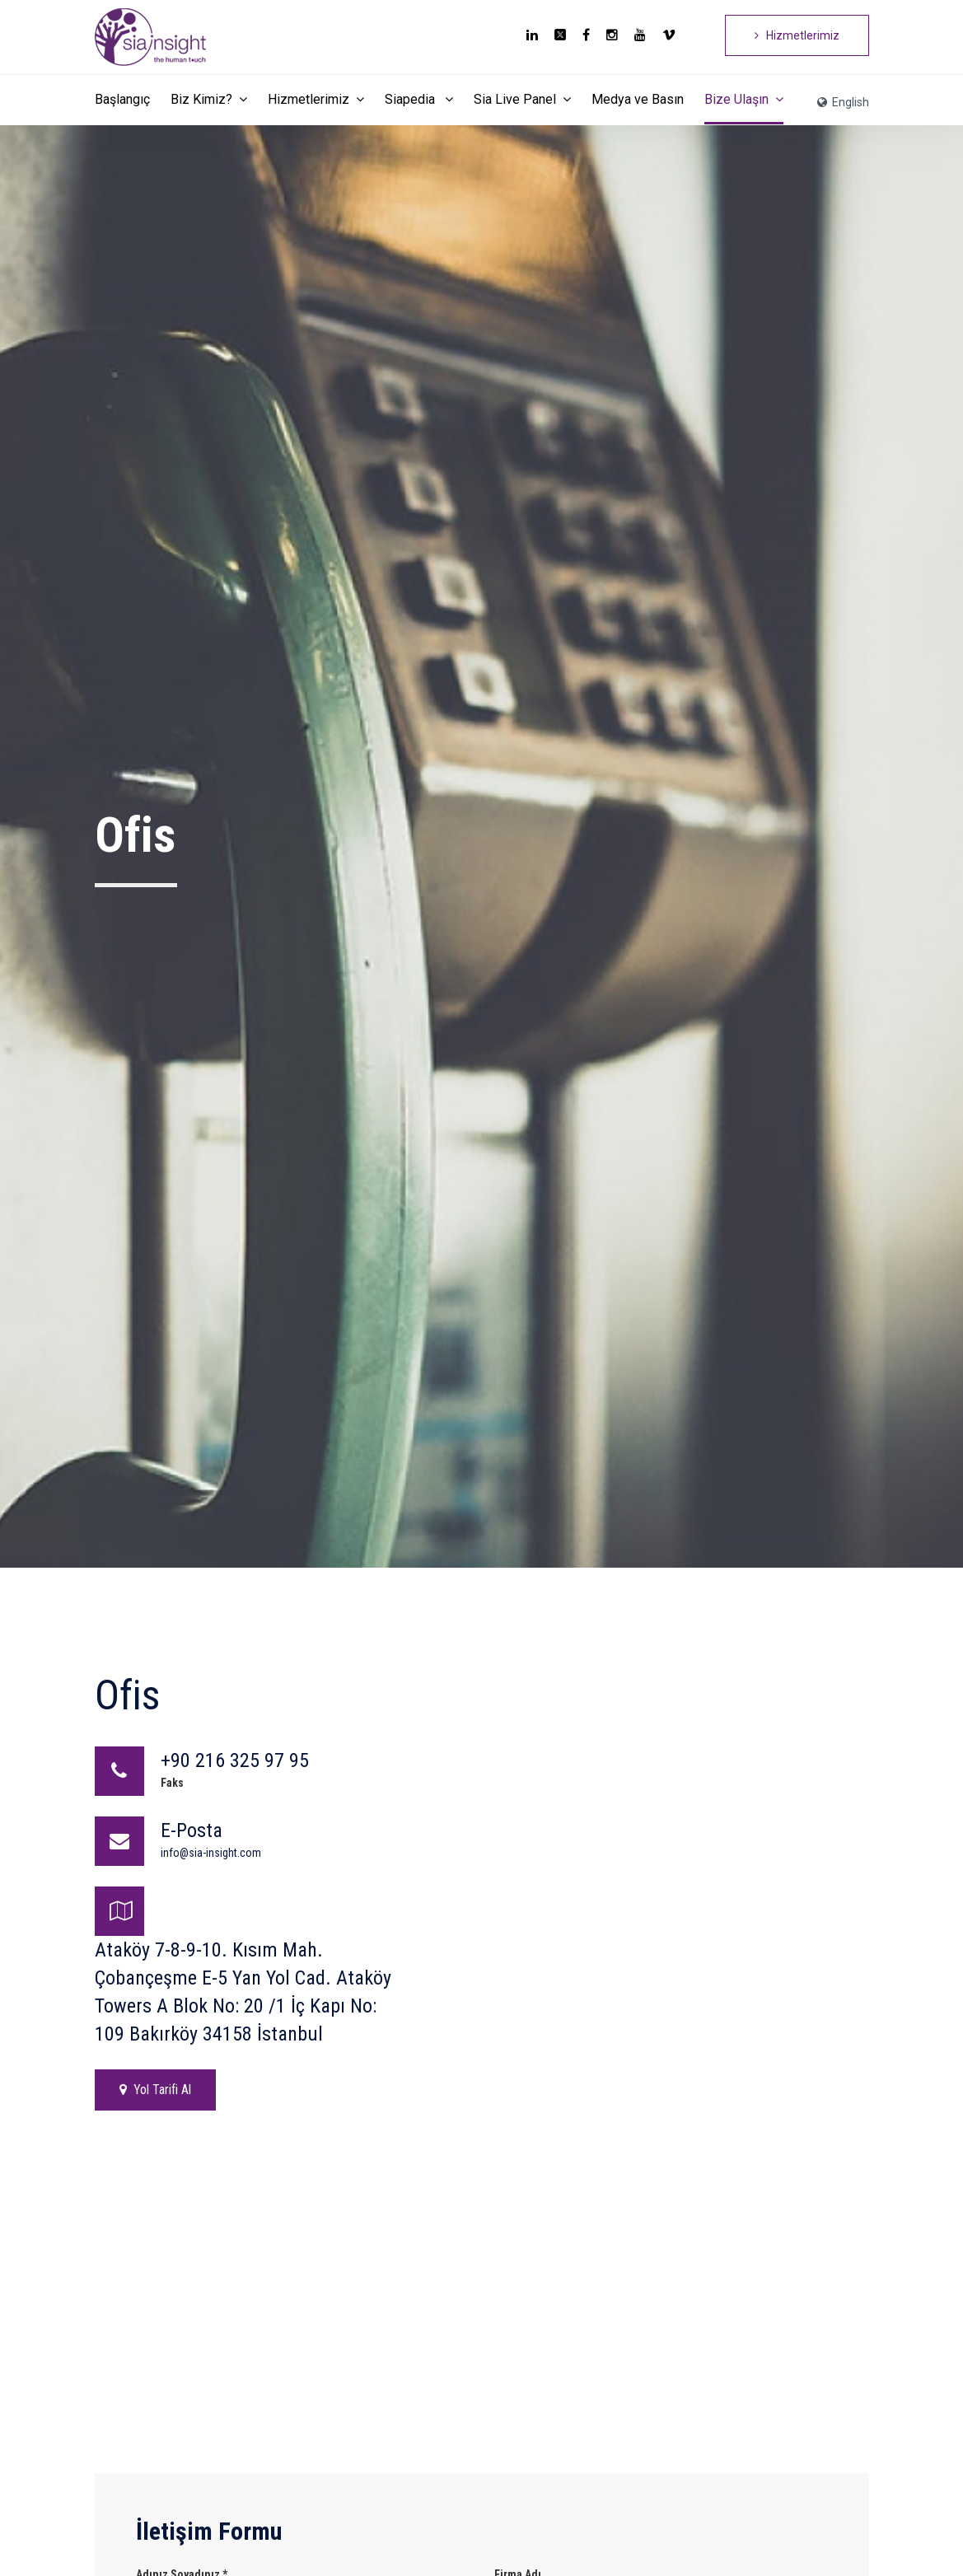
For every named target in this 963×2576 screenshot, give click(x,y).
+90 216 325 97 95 (235, 1760)
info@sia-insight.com (211, 1852)
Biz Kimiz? (209, 99)
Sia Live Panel (522, 99)
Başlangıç (122, 99)
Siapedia (419, 99)
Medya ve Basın (637, 99)
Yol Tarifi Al (155, 2089)
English (843, 102)
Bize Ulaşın (743, 99)
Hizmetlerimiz (797, 35)
